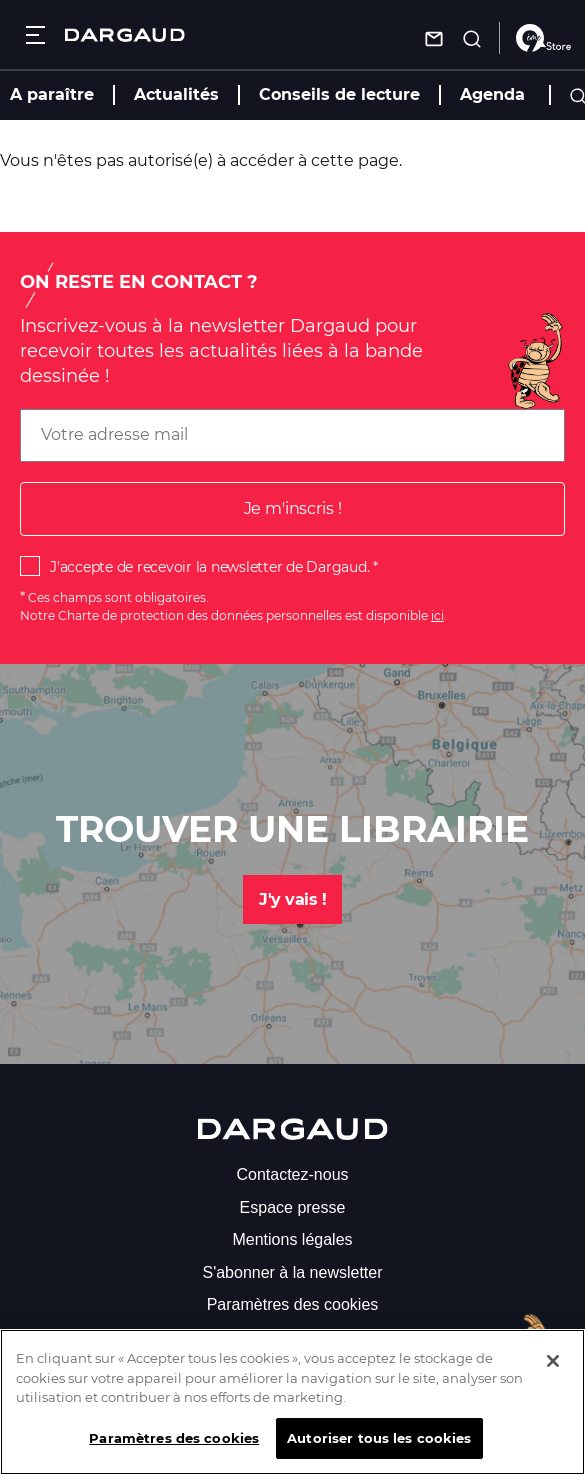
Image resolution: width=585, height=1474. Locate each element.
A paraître (52, 94)
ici (437, 615)
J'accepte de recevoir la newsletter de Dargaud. (209, 567)
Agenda (492, 94)
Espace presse (293, 1207)
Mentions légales (292, 1239)
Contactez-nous (292, 1174)
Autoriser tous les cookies (379, 1451)
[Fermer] (553, 1374)
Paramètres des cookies (293, 1304)
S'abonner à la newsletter (292, 1272)
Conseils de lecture (339, 94)
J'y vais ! (292, 899)
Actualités (176, 94)
